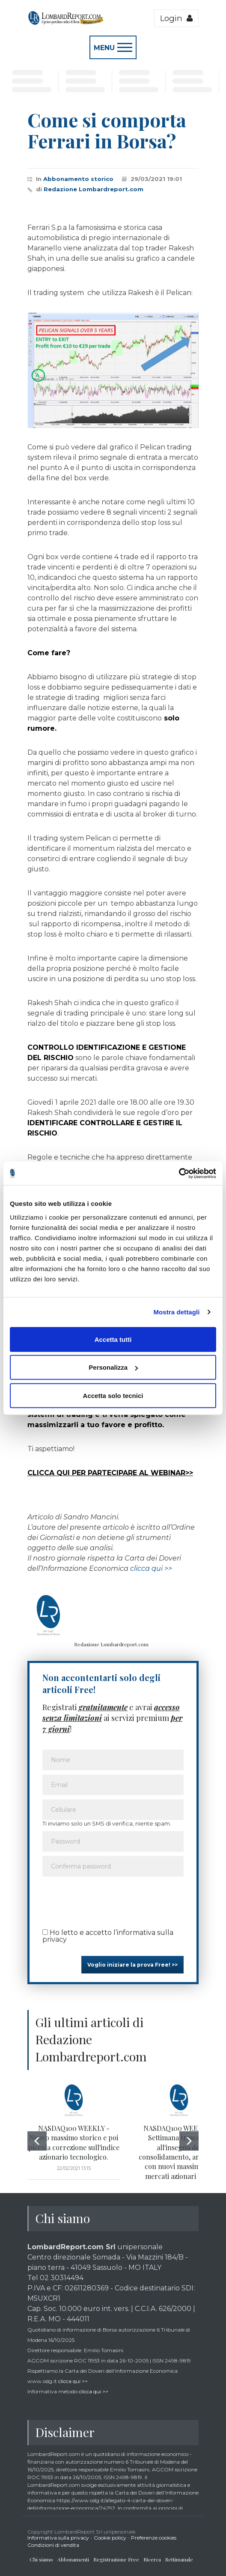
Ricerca (152, 2559)
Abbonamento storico (78, 178)
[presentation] (107, 1899)
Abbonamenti (73, 2559)
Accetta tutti (113, 1339)
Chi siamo (41, 2559)
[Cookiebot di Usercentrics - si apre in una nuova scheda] (178, 1173)
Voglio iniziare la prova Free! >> (132, 1964)
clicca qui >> (151, 1568)
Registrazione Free (116, 2559)
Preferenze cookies (153, 2537)
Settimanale (179, 2559)
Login (176, 18)
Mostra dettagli (176, 1312)
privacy (54, 1939)
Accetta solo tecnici (113, 1395)
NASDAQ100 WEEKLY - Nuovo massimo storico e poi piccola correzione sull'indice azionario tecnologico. (73, 2142)
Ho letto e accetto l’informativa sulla (107, 1935)
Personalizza (113, 1367)
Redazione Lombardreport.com (93, 189)
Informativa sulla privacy (58, 2537)
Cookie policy (110, 2537)
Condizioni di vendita (53, 2545)
